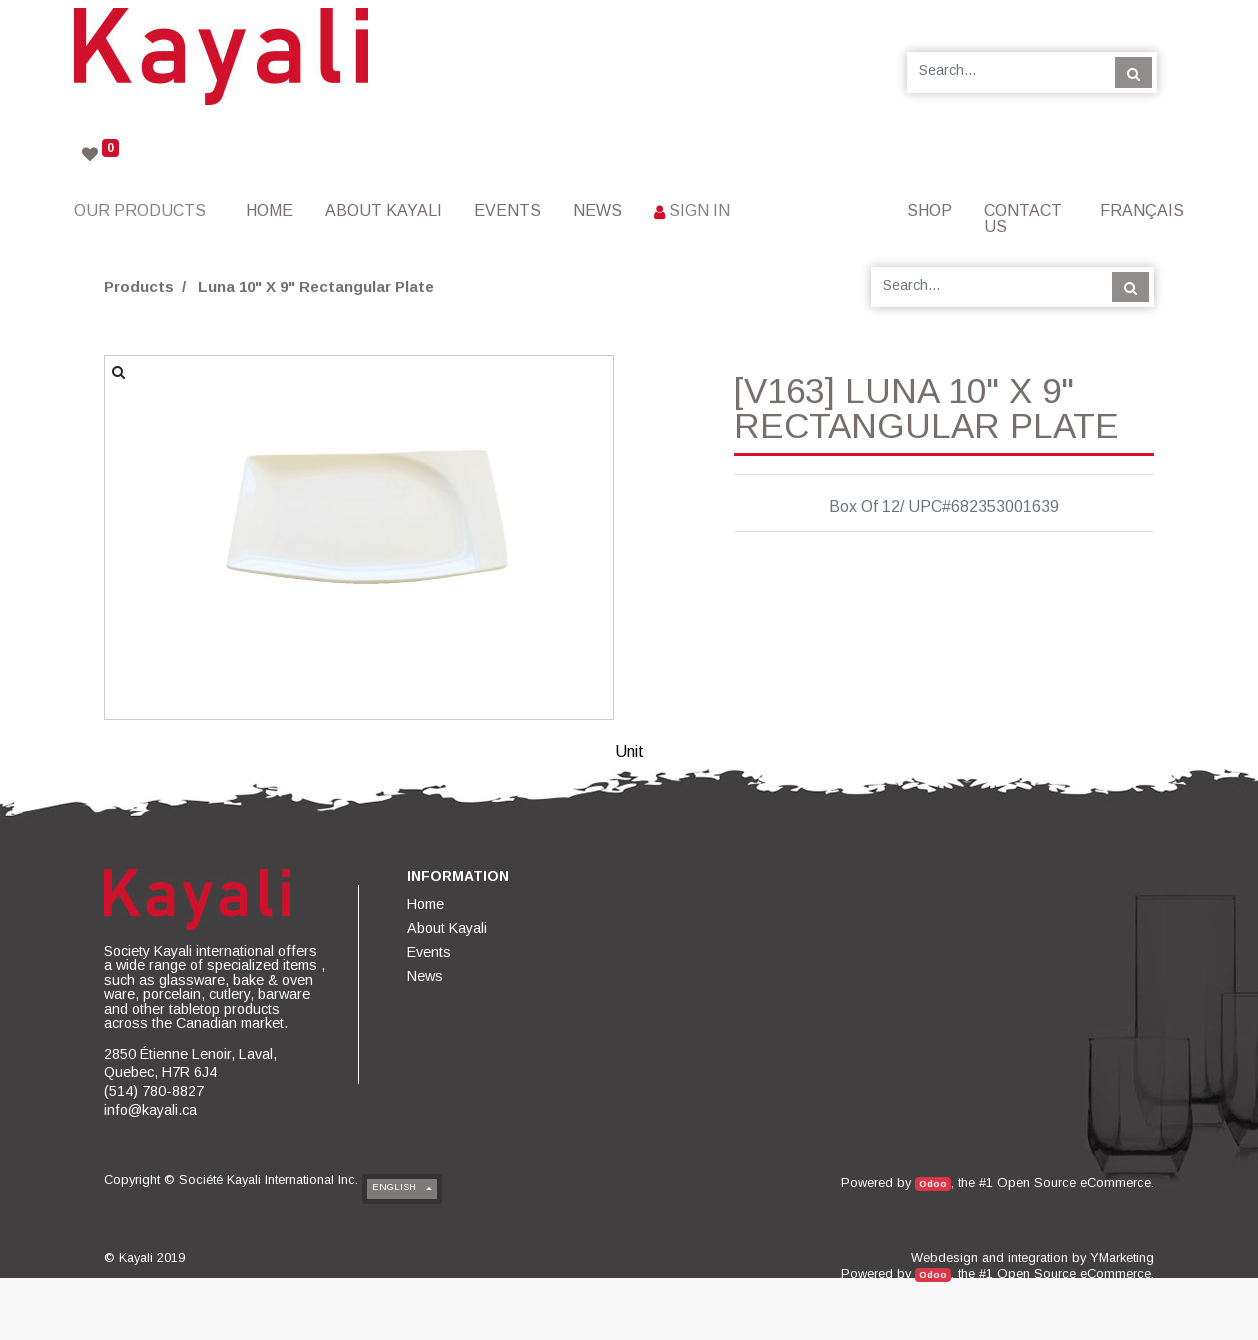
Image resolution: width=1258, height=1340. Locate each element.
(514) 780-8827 (154, 1091)
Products (139, 286)
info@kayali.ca (150, 1110)
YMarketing (1122, 1257)
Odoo (933, 1183)
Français (1142, 210)
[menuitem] (269, 210)
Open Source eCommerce (1074, 1182)
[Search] (1133, 72)
